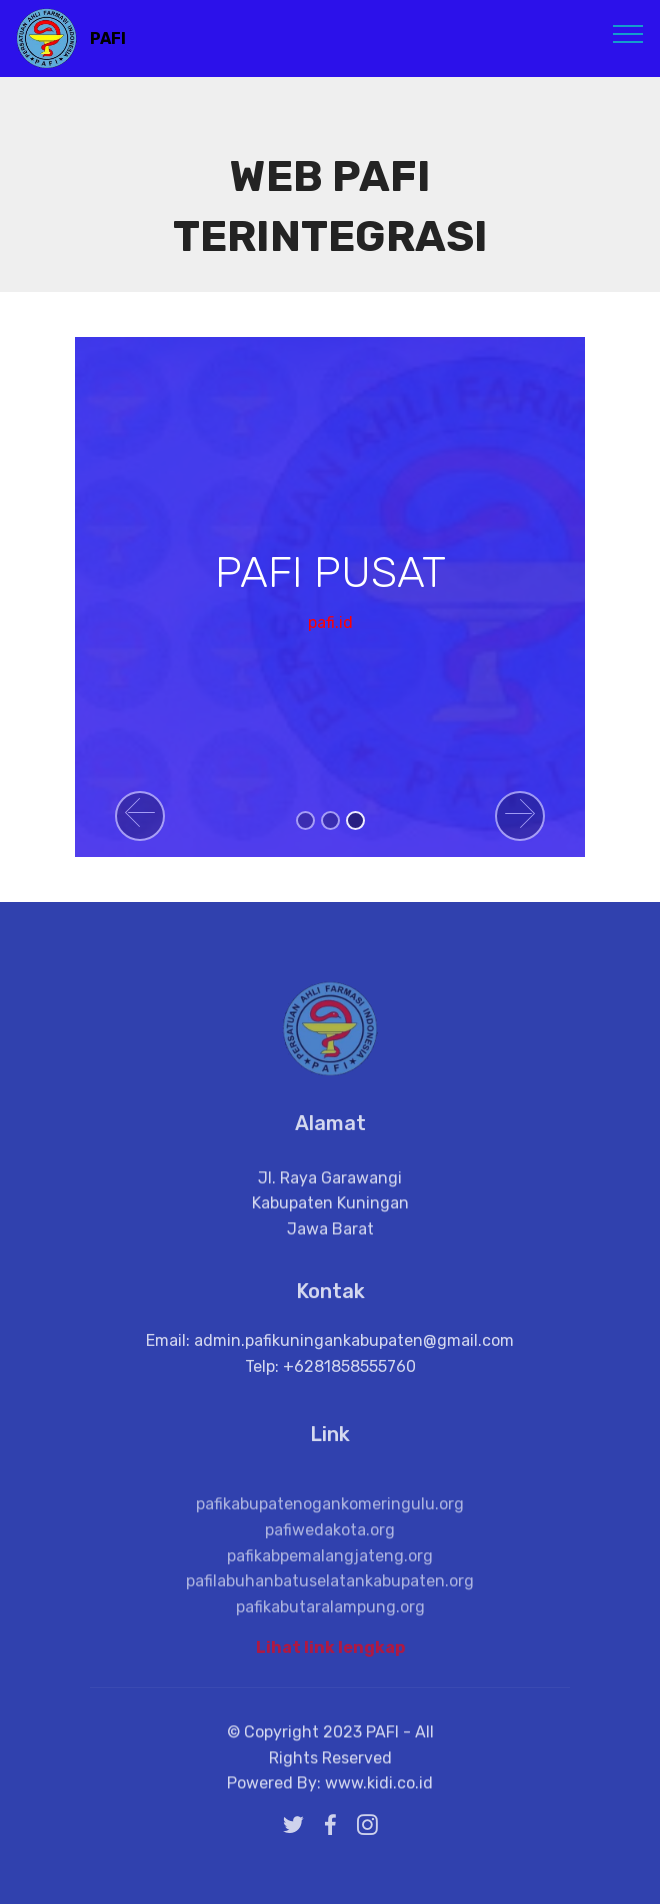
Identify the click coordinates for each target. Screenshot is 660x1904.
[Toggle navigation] (628, 33)
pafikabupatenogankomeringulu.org (330, 1539)
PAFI (108, 38)
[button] (140, 816)
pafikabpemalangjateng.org (330, 1590)
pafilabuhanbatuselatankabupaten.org (330, 1615)
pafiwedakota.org (330, 1564)
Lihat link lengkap (330, 1652)
